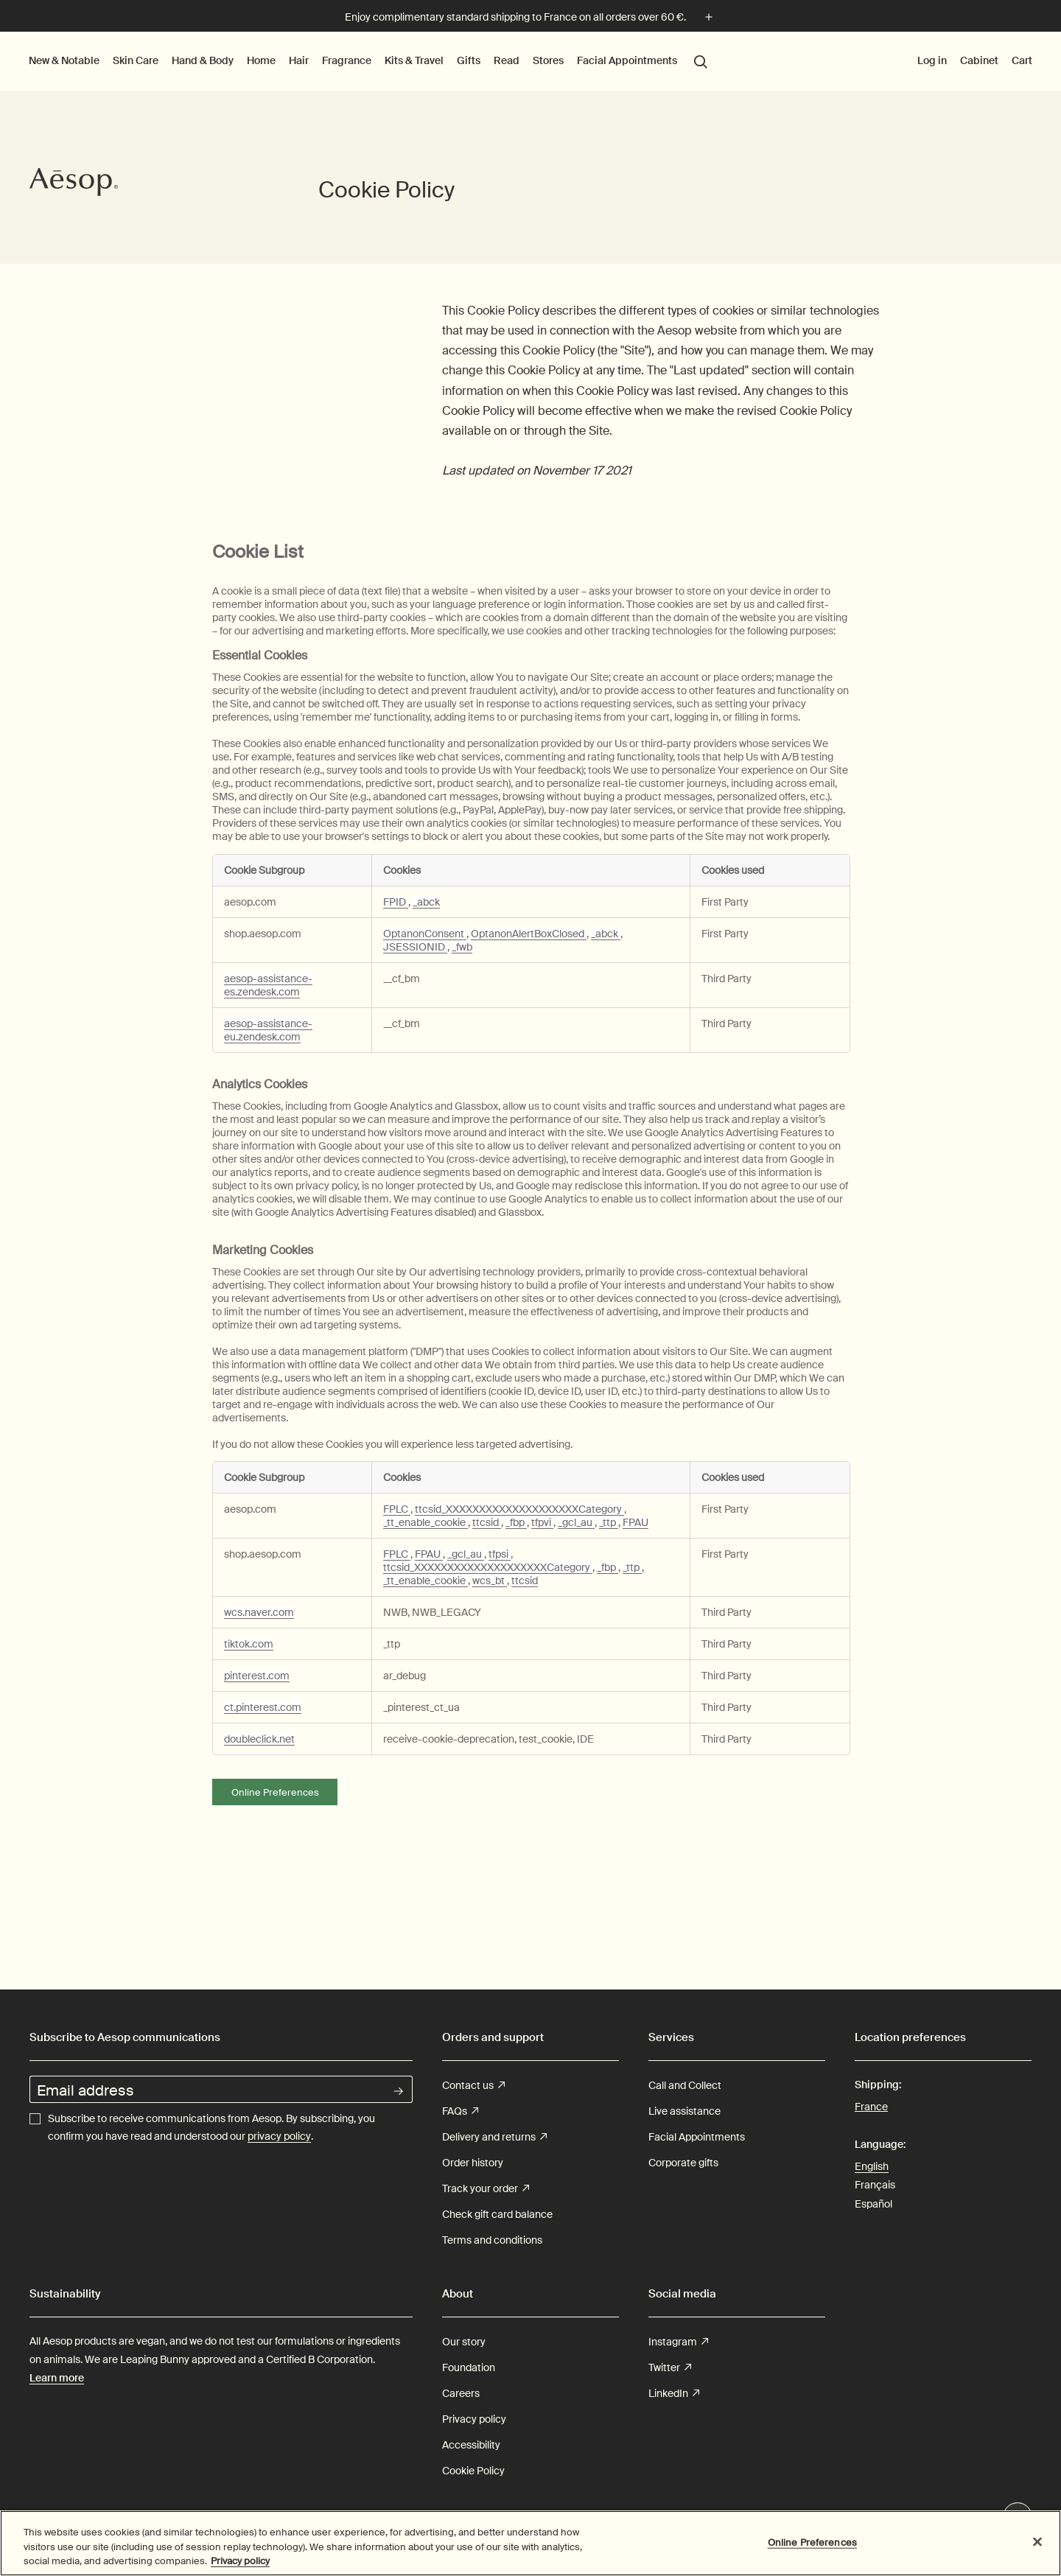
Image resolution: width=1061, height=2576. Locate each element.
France (871, 2105)
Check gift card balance (497, 2214)
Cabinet (979, 60)
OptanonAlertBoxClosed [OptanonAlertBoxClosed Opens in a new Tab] (528, 933)
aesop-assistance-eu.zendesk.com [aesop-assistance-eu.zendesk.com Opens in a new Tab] (268, 1030)
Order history (472, 2162)
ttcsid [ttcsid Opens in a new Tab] (486, 1522)
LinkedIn (673, 2394)
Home (261, 60)
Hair (299, 60)
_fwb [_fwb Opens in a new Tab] (462, 946)
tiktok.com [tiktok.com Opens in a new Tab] (248, 1644)
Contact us (473, 2086)
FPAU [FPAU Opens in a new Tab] (635, 1522)
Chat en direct (1017, 2518)
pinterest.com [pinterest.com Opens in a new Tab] (257, 1675)
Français (875, 2184)
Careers (461, 2393)
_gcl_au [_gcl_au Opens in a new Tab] (576, 1522)
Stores (548, 60)
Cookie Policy (473, 2470)
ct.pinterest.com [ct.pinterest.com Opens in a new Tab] (262, 1707)
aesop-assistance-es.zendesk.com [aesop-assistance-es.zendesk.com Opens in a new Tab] (268, 985)
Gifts (468, 60)
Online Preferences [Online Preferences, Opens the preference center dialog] (812, 2550)
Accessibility (471, 2444)
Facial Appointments (627, 60)
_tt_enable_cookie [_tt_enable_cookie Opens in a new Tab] (425, 1522)
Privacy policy (474, 2419)
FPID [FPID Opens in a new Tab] (395, 902)
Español (873, 2204)
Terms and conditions (492, 2240)
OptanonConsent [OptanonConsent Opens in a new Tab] (424, 933)
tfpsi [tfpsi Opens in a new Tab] (500, 1554)
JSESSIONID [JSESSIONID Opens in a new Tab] (415, 946)
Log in (932, 60)
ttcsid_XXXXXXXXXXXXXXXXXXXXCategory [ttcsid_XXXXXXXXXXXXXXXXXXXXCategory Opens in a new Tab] (519, 1509)
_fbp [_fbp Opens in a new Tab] (516, 1522)
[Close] (1037, 2549)
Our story (464, 2341)
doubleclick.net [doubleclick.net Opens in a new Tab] (259, 1739)
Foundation (468, 2367)
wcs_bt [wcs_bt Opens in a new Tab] (489, 1580)
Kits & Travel (414, 60)
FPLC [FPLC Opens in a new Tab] (396, 1509)
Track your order (485, 2189)
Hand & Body (203, 60)
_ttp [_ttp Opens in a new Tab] (608, 1522)
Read (506, 60)
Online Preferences (275, 1792)
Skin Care (135, 60)
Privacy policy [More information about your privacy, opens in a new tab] (240, 2569)
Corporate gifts (683, 2162)
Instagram (678, 2342)
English (872, 2166)
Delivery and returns (494, 2137)
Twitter (669, 2368)
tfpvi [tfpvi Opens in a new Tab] (542, 1522)
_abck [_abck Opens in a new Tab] (426, 902)
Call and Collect (684, 2085)
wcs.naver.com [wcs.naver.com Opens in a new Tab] (259, 1612)
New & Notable (63, 60)
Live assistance (684, 2111)
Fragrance (346, 60)
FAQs (460, 2111)
